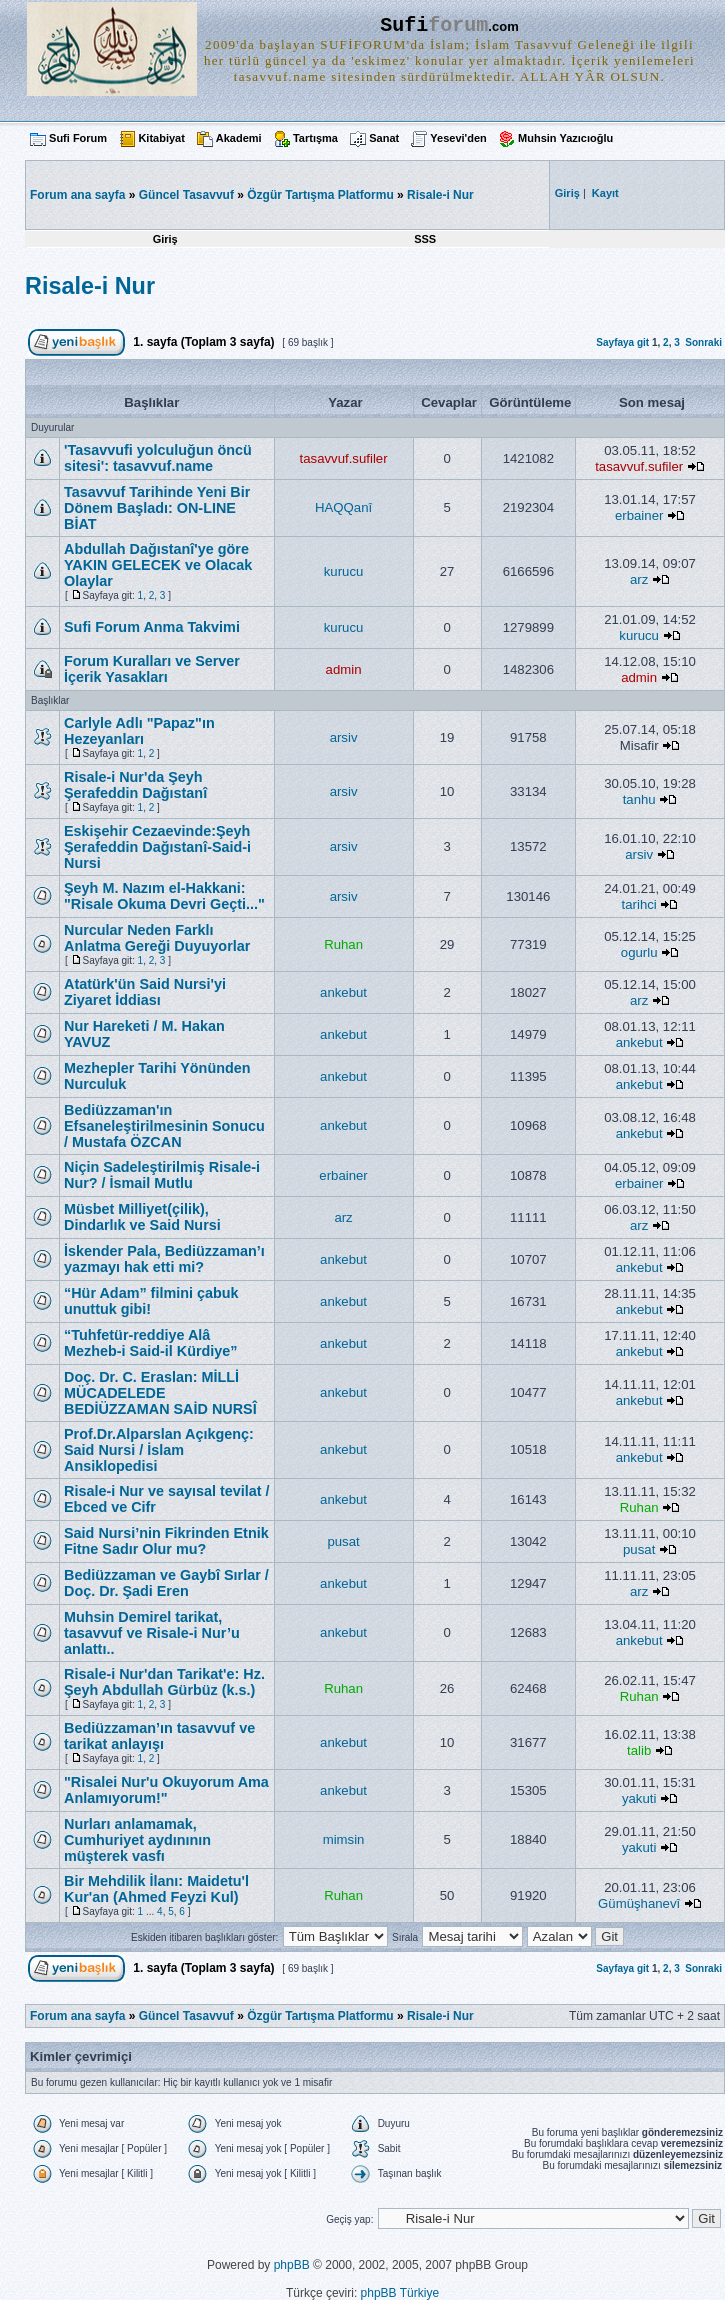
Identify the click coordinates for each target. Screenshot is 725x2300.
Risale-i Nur (440, 195)
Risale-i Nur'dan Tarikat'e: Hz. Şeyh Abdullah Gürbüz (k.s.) (164, 1682)
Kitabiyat (161, 138)
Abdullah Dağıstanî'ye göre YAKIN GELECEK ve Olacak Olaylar (158, 565)
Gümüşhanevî (639, 1903)
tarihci (639, 904)
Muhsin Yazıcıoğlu (565, 138)
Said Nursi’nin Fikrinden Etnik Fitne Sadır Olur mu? (166, 1541)
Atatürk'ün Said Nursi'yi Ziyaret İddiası (145, 992)
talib (639, 1750)
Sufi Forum (78, 138)
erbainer (639, 515)
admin (344, 669)
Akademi (239, 138)
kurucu (344, 571)
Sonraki (703, 342)
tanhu (639, 799)
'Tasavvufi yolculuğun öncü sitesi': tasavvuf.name (158, 458)
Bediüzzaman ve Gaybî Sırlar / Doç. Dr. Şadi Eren (166, 1583)
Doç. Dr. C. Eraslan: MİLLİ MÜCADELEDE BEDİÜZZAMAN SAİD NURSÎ (160, 1393)
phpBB (292, 2265)
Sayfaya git (622, 342)
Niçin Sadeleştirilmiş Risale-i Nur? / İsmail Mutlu (162, 1175)
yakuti (639, 1798)
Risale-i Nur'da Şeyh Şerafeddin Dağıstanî (135, 785)
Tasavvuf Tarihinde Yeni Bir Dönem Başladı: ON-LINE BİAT (157, 508)
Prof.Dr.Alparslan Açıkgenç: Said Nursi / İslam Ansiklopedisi (159, 1450)
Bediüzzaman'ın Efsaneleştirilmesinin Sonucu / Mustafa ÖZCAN (164, 1126)
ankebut (343, 992)
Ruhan (343, 944)
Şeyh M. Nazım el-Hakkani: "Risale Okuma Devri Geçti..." (164, 896)
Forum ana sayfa (77, 2016)
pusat (343, 1541)
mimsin (344, 1839)
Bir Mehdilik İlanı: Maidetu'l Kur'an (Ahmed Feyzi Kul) (156, 1889)
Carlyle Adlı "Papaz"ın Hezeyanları (139, 731)
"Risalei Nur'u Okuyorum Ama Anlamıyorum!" (166, 1790)
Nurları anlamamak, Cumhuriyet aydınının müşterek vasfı (137, 1840)
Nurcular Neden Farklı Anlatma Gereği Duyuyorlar (157, 938)
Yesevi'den (458, 138)
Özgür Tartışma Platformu (320, 195)
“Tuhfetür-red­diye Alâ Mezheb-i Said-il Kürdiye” (151, 1343)
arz (639, 579)
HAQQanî (343, 507)
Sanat (384, 138)
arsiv (344, 737)
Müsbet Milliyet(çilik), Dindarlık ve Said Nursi (142, 1217)
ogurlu (639, 952)
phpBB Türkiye (400, 2293)
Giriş (165, 239)
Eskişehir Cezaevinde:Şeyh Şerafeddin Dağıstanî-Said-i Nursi (157, 847)
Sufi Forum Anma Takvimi (152, 627)
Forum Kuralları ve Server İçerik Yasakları (152, 669)
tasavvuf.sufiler (344, 458)
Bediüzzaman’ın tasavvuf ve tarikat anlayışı (159, 1736)
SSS (425, 239)
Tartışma (315, 138)
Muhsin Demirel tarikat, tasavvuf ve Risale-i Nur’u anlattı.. (152, 1633)
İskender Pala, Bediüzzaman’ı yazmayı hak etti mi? (164, 1259)
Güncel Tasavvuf (186, 195)
